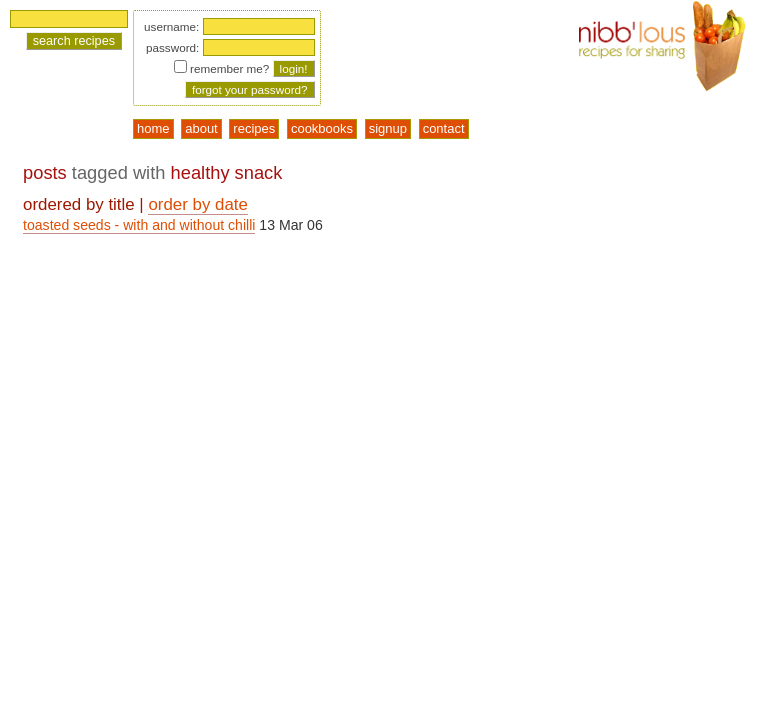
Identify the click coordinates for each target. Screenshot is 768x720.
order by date (197, 204)
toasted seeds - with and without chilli (139, 225)
